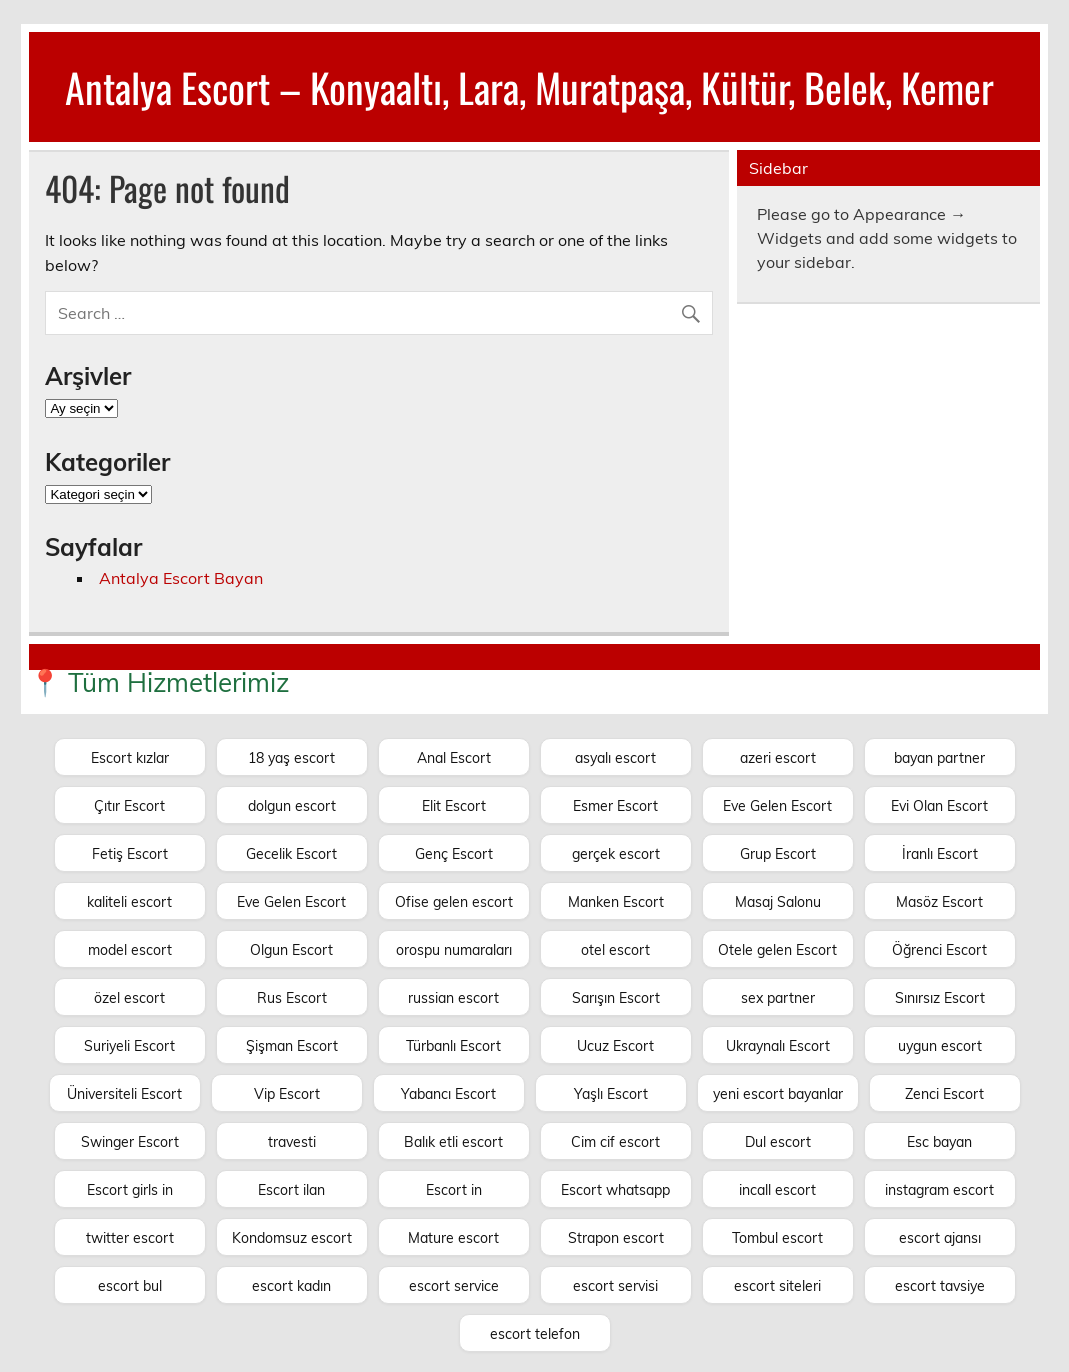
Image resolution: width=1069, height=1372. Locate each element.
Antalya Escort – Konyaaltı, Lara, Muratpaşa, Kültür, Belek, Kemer (529, 87)
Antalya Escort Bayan (181, 578)
